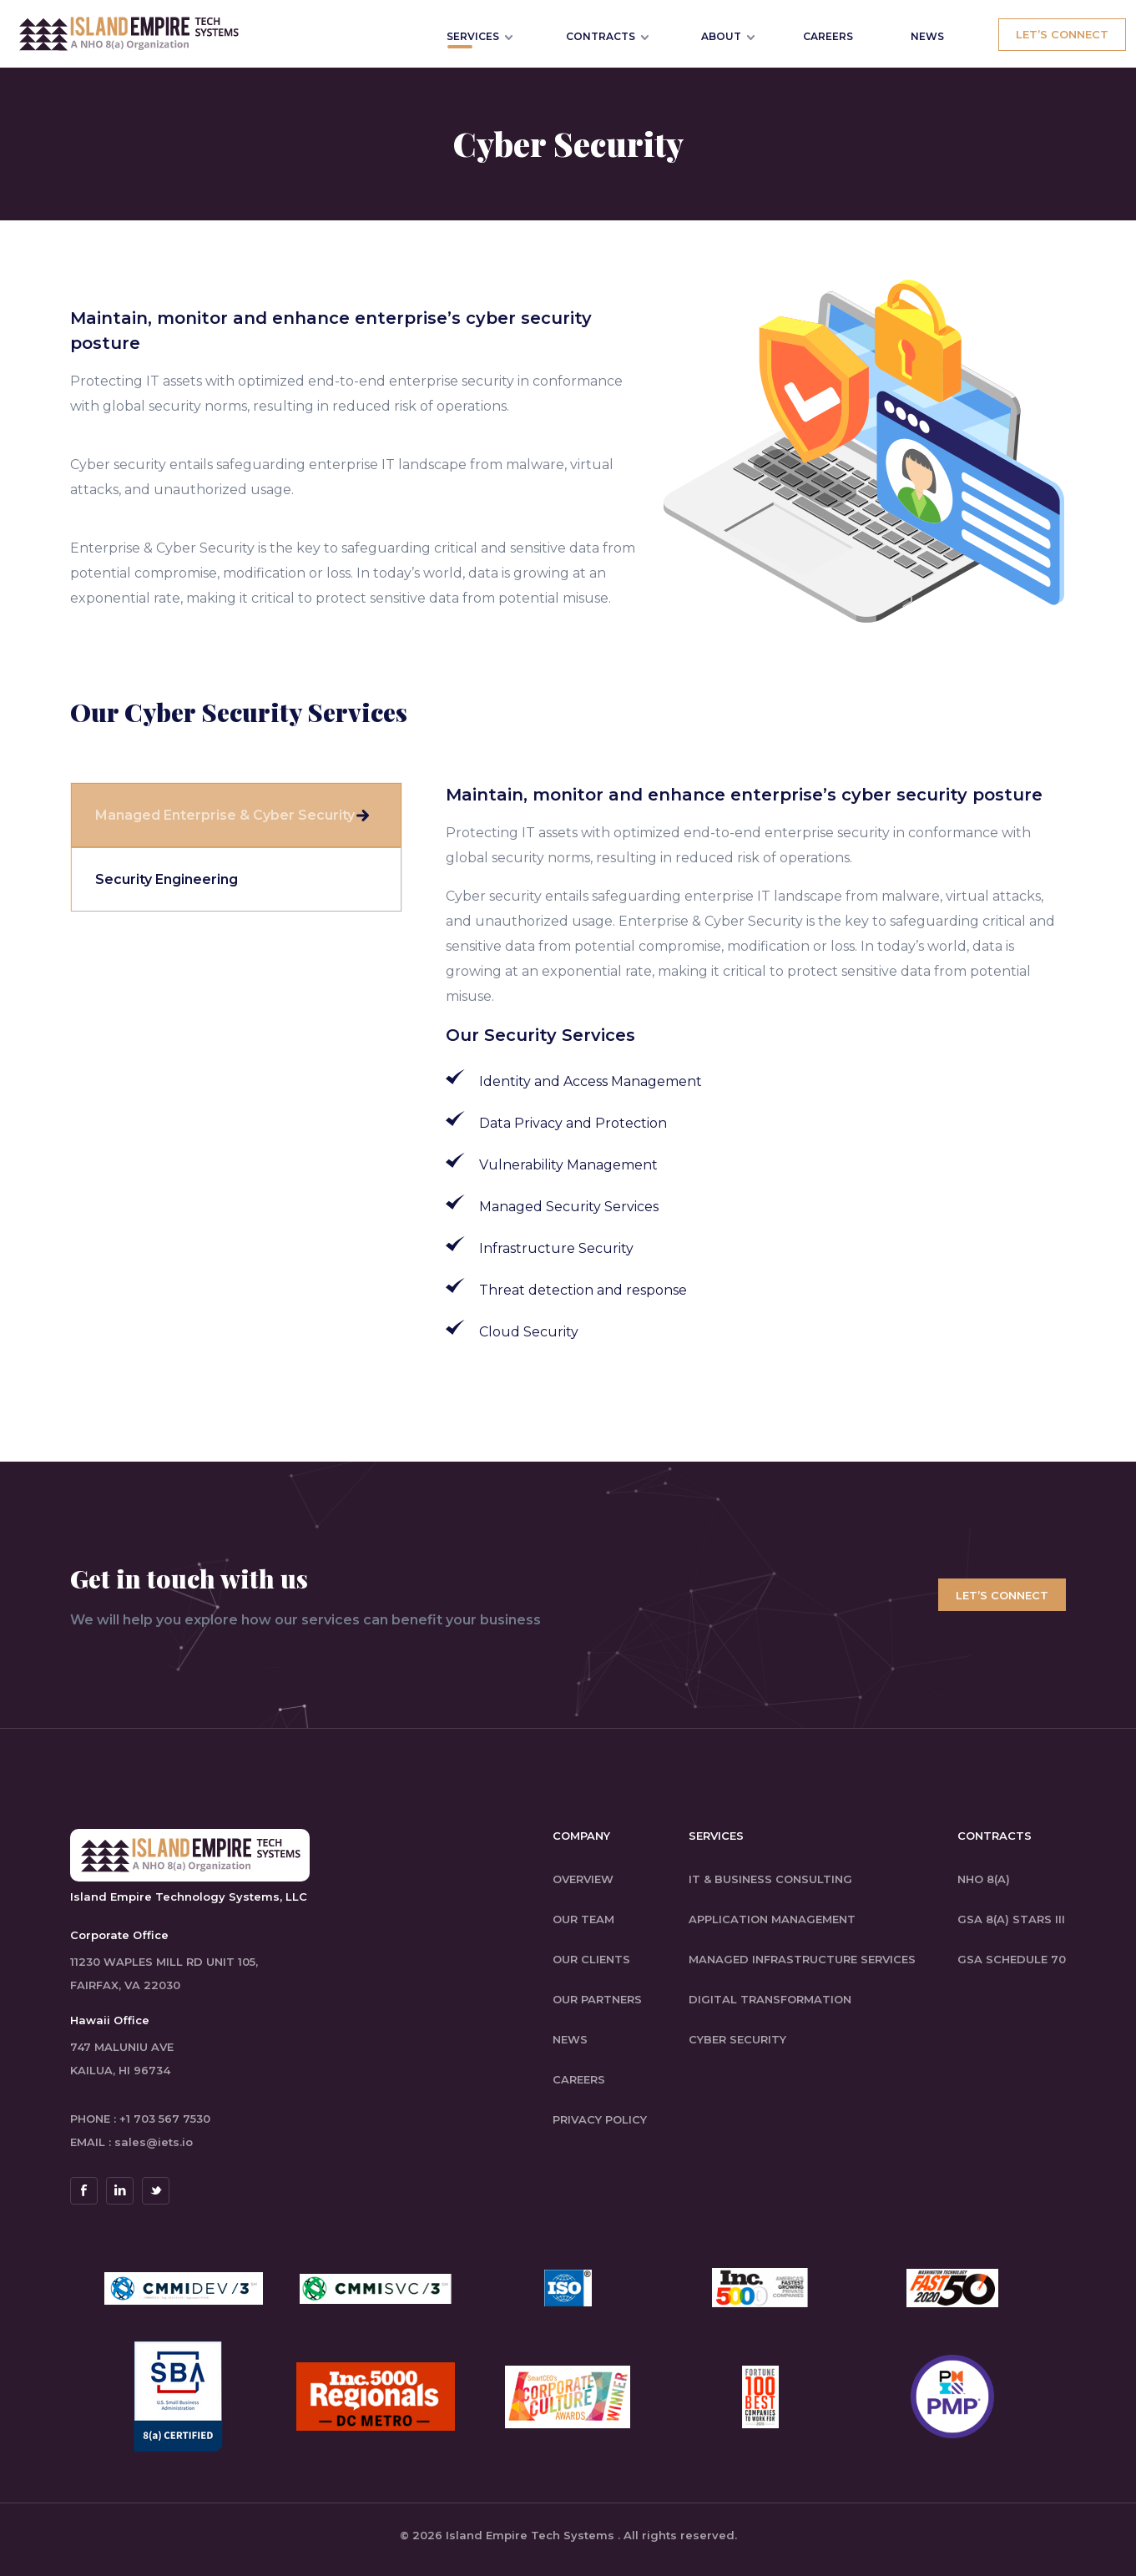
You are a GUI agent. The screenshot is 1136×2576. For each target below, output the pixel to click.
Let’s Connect (1062, 34)
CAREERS (828, 36)
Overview (583, 1879)
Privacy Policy (600, 2119)
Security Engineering (166, 879)
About (721, 36)
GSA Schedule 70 (1011, 1959)
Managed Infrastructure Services (802, 1959)
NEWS (927, 36)
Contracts (600, 36)
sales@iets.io (153, 2142)
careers (579, 2079)
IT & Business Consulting (770, 1879)
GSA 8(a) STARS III (1011, 1919)
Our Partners (597, 1999)
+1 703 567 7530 (164, 2118)
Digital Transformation (770, 1999)
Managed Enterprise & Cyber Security (225, 815)
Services (473, 36)
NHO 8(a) (983, 1879)
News (570, 2039)
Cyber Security (737, 2039)
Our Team (583, 1919)
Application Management (772, 1919)
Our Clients (591, 1959)
